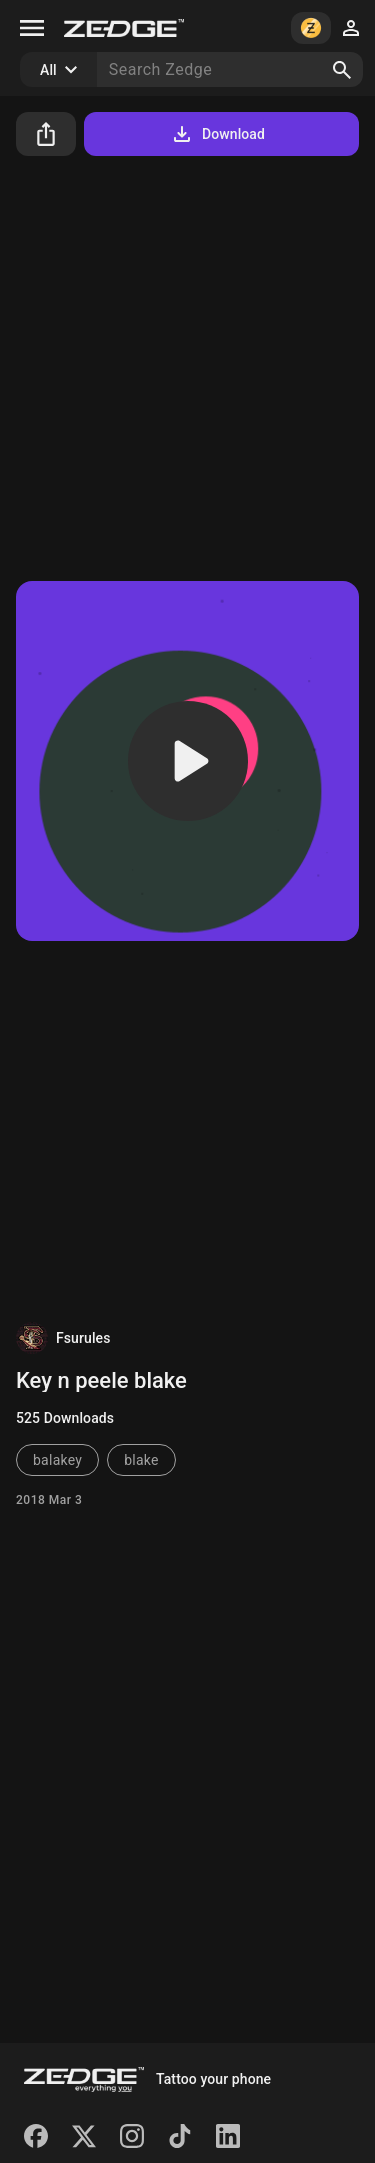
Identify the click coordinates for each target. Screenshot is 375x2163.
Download (217, 134)
